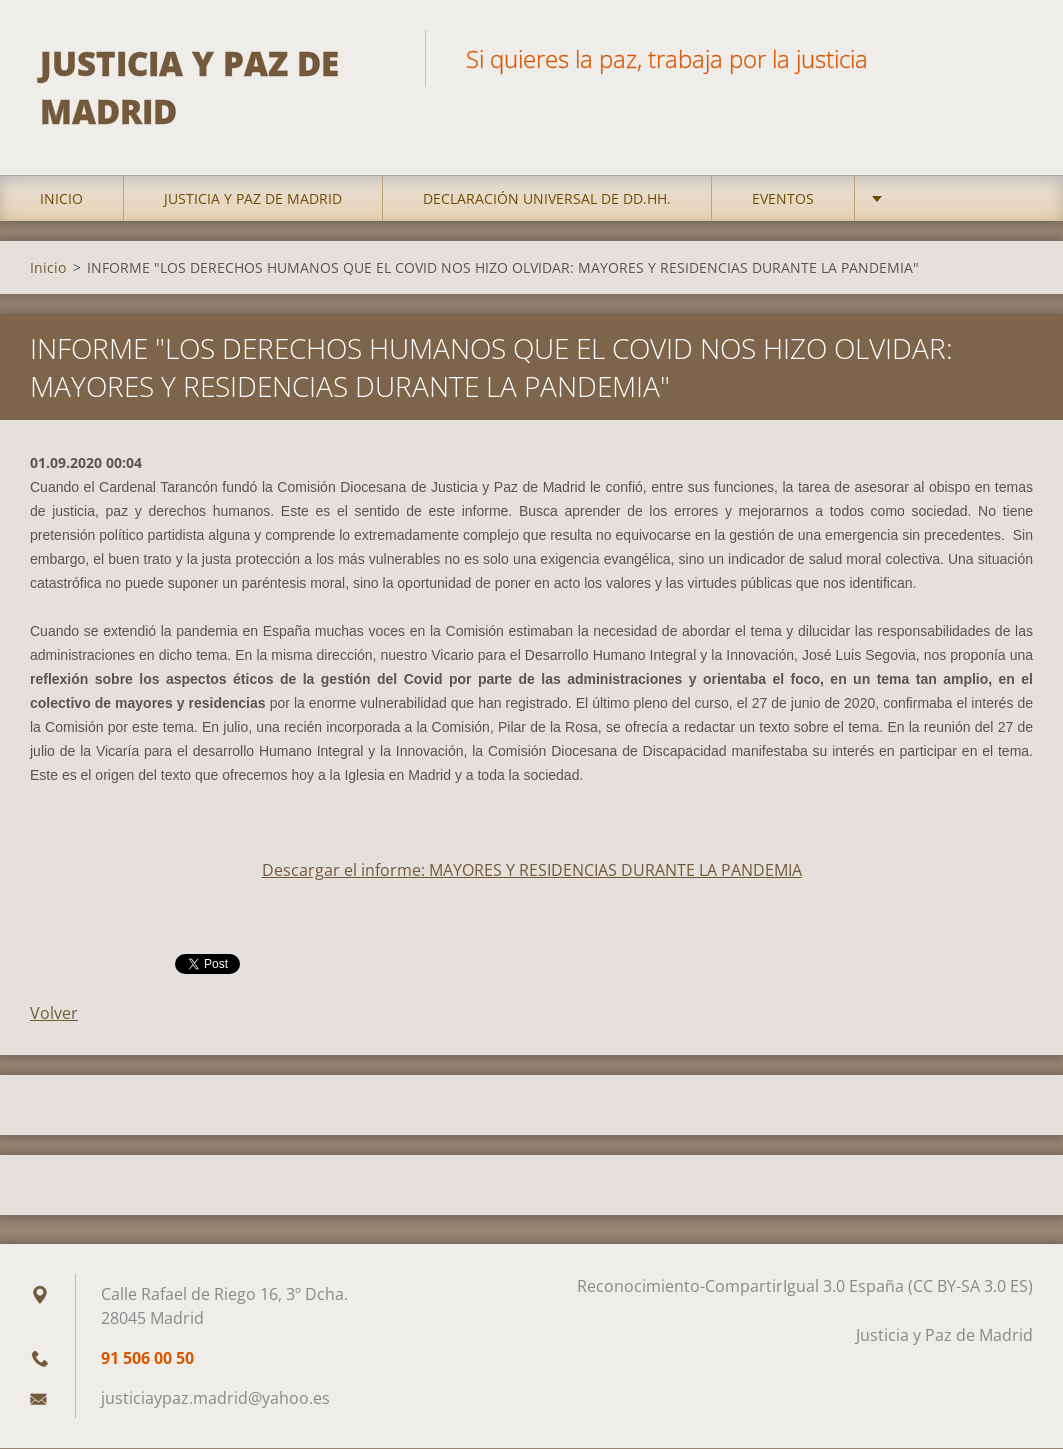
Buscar (1011, 58)
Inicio (61, 199)
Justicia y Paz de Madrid (253, 199)
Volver (54, 1014)
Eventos (783, 199)
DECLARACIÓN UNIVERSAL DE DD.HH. (547, 199)
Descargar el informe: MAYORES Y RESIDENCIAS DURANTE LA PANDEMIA (532, 871)
